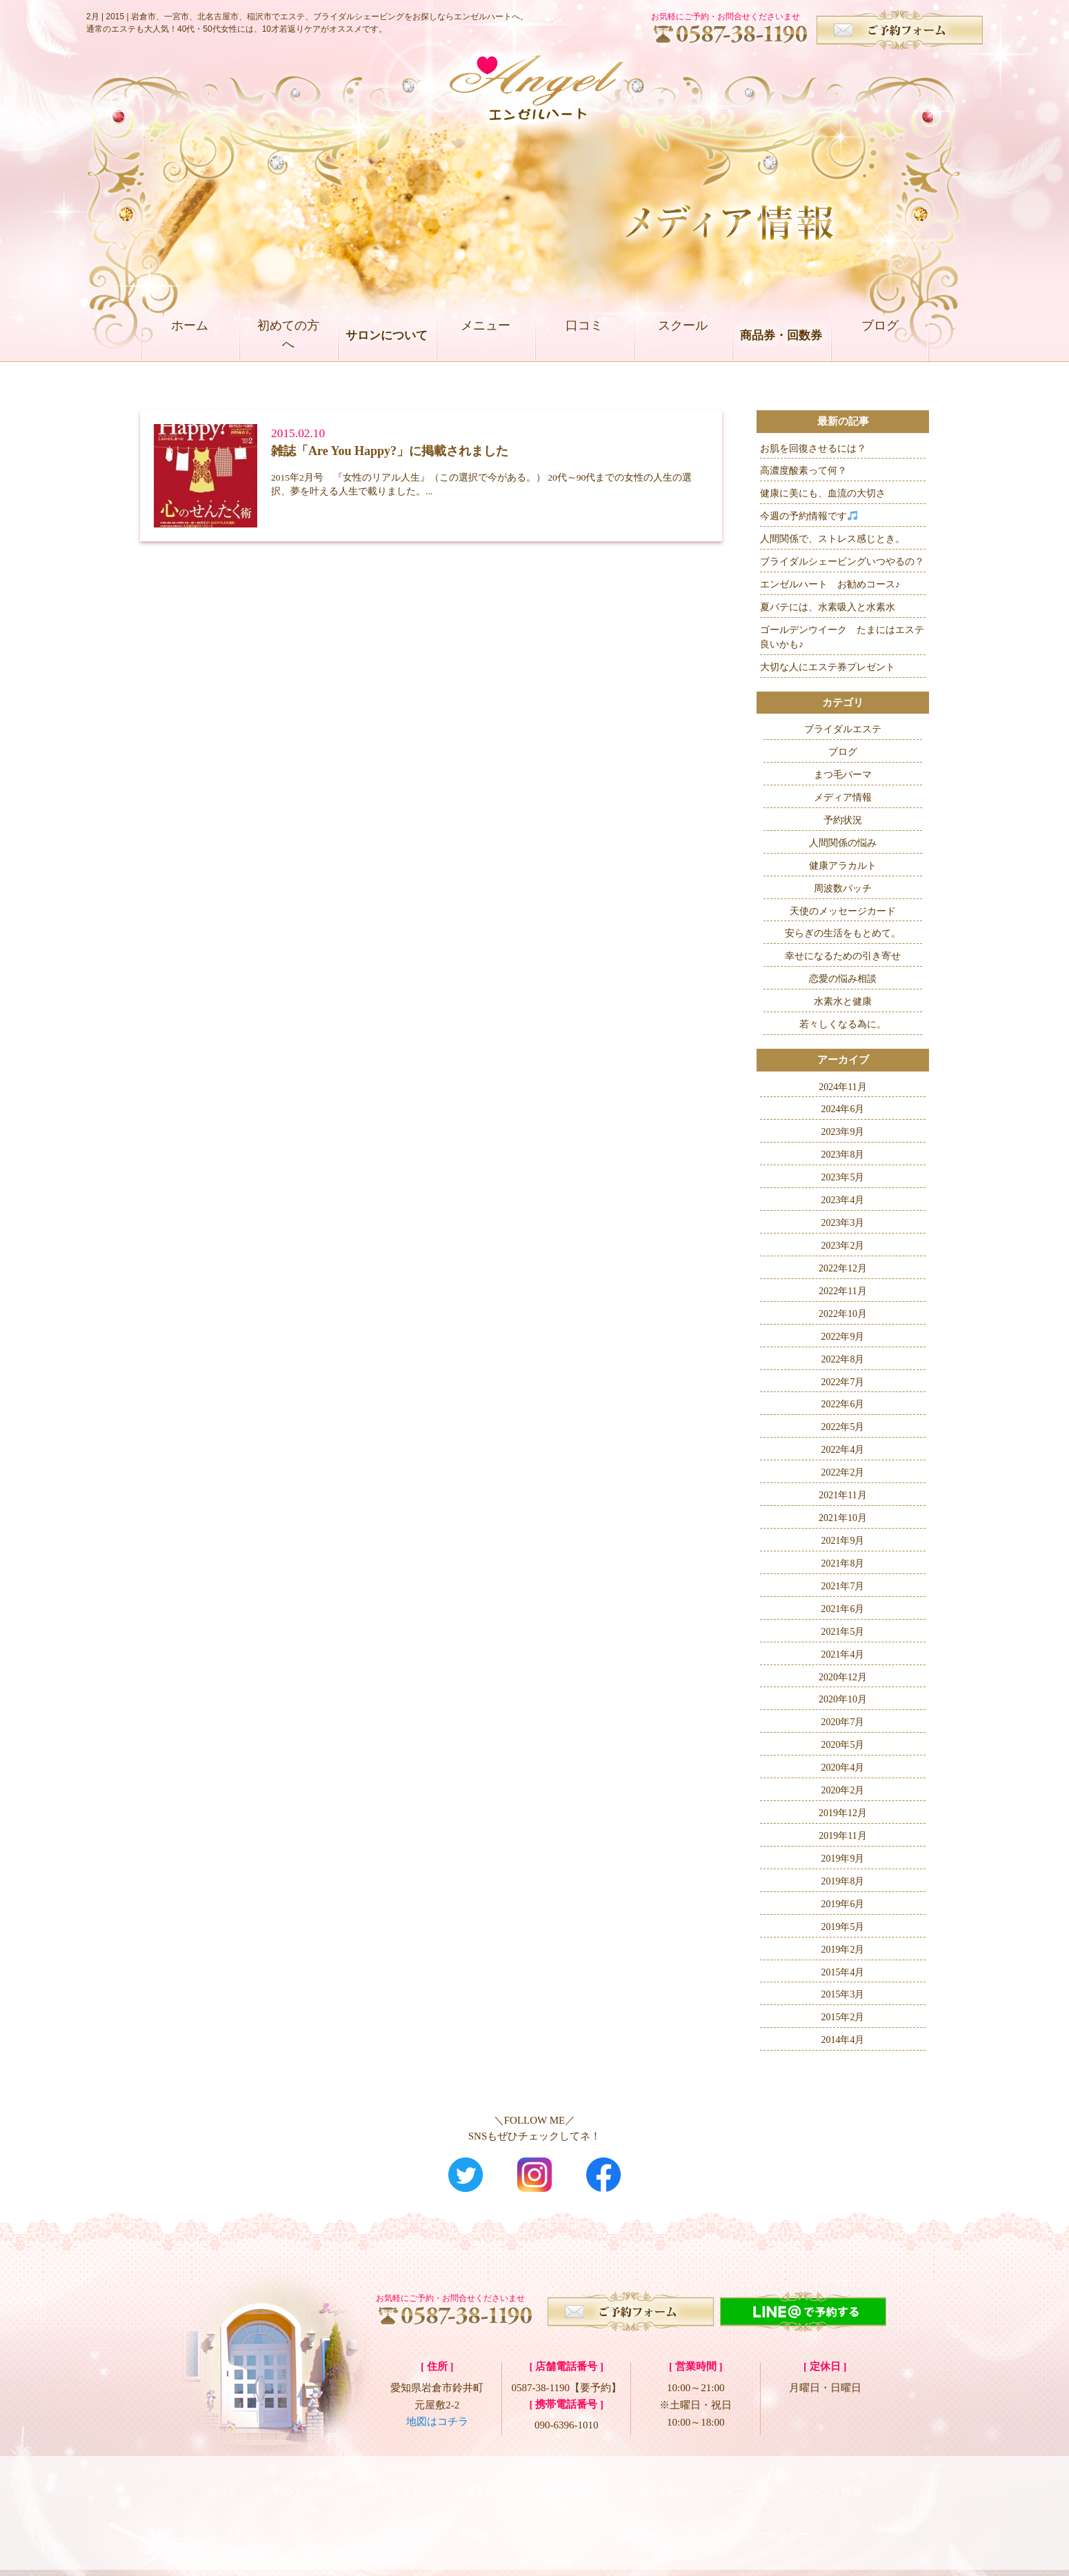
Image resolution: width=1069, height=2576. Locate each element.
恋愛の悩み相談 (843, 979)
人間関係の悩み (843, 843)
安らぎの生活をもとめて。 (843, 933)
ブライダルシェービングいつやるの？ (842, 561)
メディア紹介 (659, 2484)
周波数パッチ (843, 888)
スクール (682, 335)
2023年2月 (843, 1245)
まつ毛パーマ (843, 774)
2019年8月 (843, 1881)
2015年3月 (843, 1994)
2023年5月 (843, 1177)
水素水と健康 (843, 1001)
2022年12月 (843, 1268)
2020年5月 (843, 1745)
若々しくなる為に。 (842, 1024)
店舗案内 (476, 2484)
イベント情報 (831, 2484)
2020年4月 (843, 1767)
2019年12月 (843, 1813)
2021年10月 (843, 1518)
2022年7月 (843, 1382)
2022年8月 (843, 1359)
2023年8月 (843, 1154)
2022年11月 (842, 1291)
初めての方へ (288, 335)
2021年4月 (843, 1654)
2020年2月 (843, 1790)
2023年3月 (843, 1223)
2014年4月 (843, 2040)
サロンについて (387, 335)
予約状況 (842, 820)
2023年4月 (843, 1200)
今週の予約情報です (808, 516)
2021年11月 (842, 1495)
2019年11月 (842, 1836)
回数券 (474, 2513)
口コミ (583, 335)
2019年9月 (843, 1858)
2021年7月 (843, 1586)
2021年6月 (843, 1609)
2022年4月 (843, 1450)
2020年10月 (843, 1699)
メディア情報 (843, 797)
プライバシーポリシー (756, 2513)
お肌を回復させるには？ (813, 448)
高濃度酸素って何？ (803, 470)
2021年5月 (843, 1632)
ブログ (879, 335)
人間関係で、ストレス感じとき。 (832, 539)
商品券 (396, 2513)
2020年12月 (843, 1677)
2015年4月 (843, 1972)
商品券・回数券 (781, 335)
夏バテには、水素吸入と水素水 (827, 607)
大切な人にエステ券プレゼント (827, 667)
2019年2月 (843, 1949)
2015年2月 (843, 2017)
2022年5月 (843, 1427)
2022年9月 (843, 1336)
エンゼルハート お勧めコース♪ (830, 584)
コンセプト (395, 2484)
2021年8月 (843, 1563)
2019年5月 (843, 1927)
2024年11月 (842, 1087)
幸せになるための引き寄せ (843, 956)
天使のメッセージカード (843, 911)
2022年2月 (843, 1472)
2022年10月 (843, 1314)
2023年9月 (843, 1132)
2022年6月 (843, 1404)
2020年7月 (843, 1722)
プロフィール (562, 2484)
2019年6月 (843, 1904)
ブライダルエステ (842, 729)
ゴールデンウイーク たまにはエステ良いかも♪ (842, 637)
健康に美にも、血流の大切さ (823, 493)
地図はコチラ (437, 2421)
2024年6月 (843, 1109)
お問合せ (636, 2513)
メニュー (485, 335)
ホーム (189, 335)
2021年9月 (843, 1541)
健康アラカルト (843, 866)
